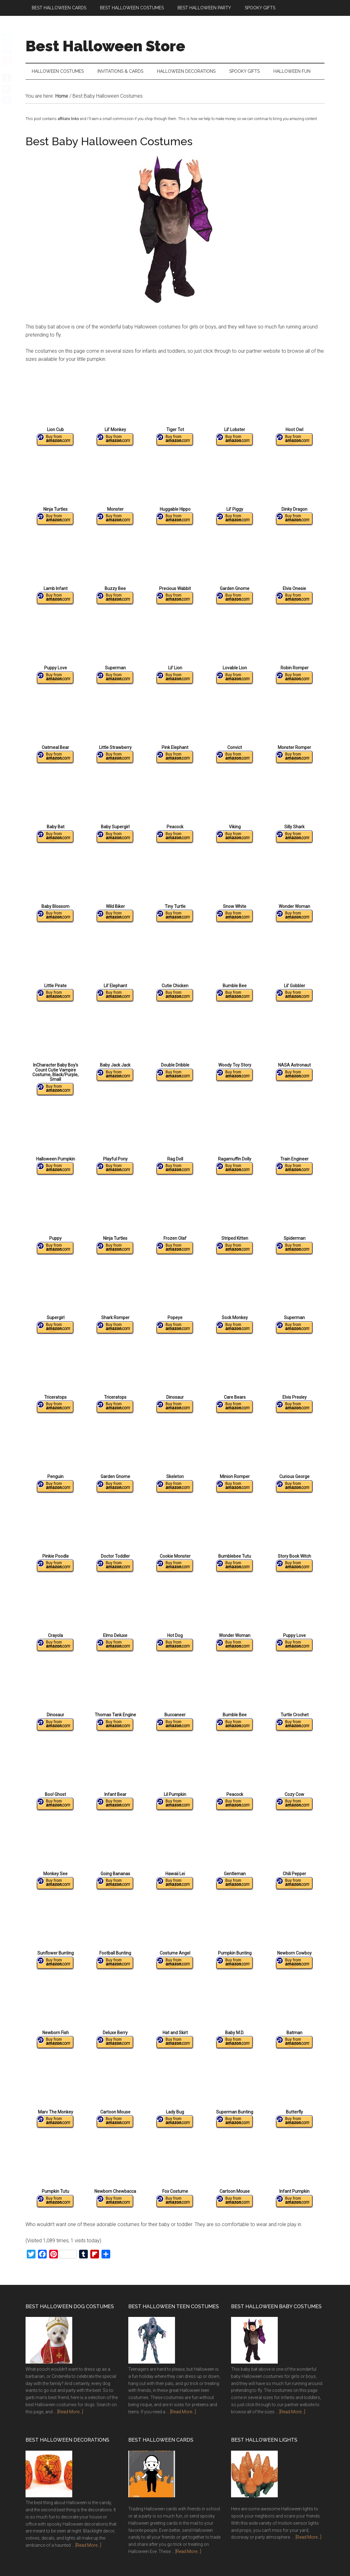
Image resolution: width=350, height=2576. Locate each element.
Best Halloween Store (105, 46)
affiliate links (68, 123)
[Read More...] (70, 2415)
